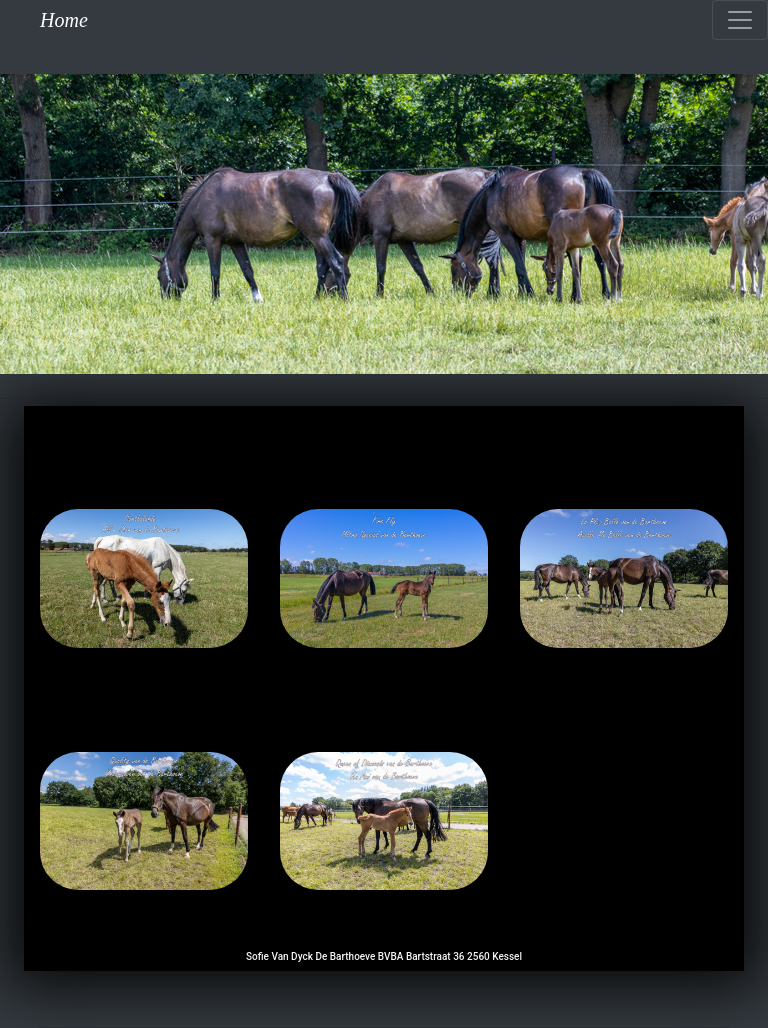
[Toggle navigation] (740, 20)
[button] (57, 224)
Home (64, 20)
